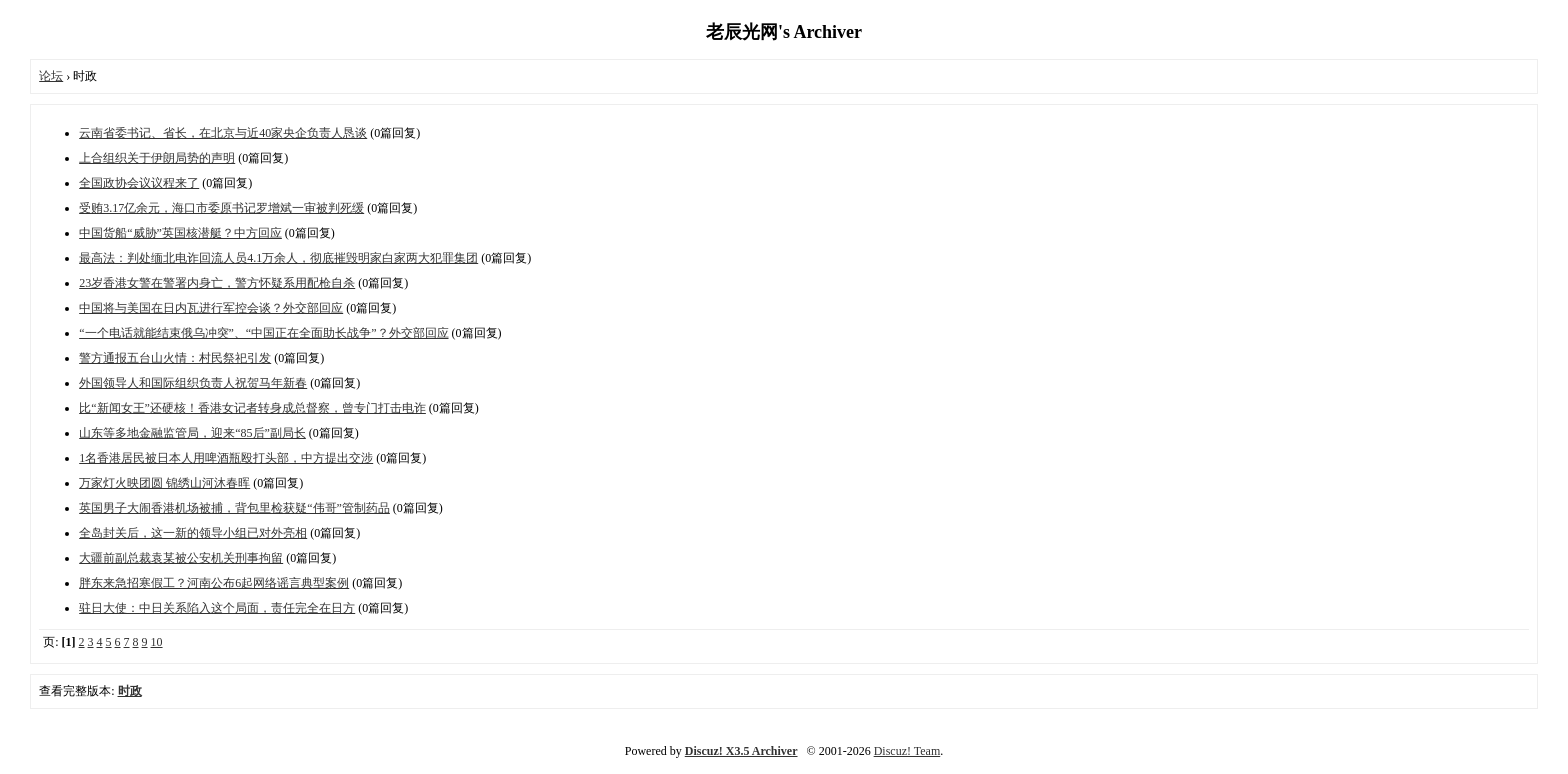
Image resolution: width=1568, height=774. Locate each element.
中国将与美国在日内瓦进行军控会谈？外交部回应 (211, 308)
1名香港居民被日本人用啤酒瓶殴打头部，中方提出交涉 (226, 458)
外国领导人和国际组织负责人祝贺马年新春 (193, 383)
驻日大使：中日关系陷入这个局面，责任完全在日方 (217, 608)
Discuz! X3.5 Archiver (741, 751)
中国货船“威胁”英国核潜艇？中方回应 (180, 233)
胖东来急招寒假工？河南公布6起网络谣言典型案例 (214, 583)
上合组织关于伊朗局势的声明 (157, 158)
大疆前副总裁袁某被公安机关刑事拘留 (181, 558)
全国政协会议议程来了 (139, 183)
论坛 (51, 76)
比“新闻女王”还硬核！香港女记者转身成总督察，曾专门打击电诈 (252, 408)
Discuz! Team (907, 751)
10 (157, 642)
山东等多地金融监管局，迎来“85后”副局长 (192, 433)
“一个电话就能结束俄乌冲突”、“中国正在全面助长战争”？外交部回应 (263, 333)
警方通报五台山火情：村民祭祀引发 (175, 358)
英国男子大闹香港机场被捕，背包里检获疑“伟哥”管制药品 (234, 508)
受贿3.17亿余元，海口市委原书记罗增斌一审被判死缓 (221, 208)
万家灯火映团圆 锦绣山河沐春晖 (164, 483)
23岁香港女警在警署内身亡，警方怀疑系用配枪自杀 (217, 283)
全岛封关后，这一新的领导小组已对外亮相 (193, 533)
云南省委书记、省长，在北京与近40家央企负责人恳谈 (223, 133)
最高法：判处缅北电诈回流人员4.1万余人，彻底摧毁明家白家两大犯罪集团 (278, 258)
